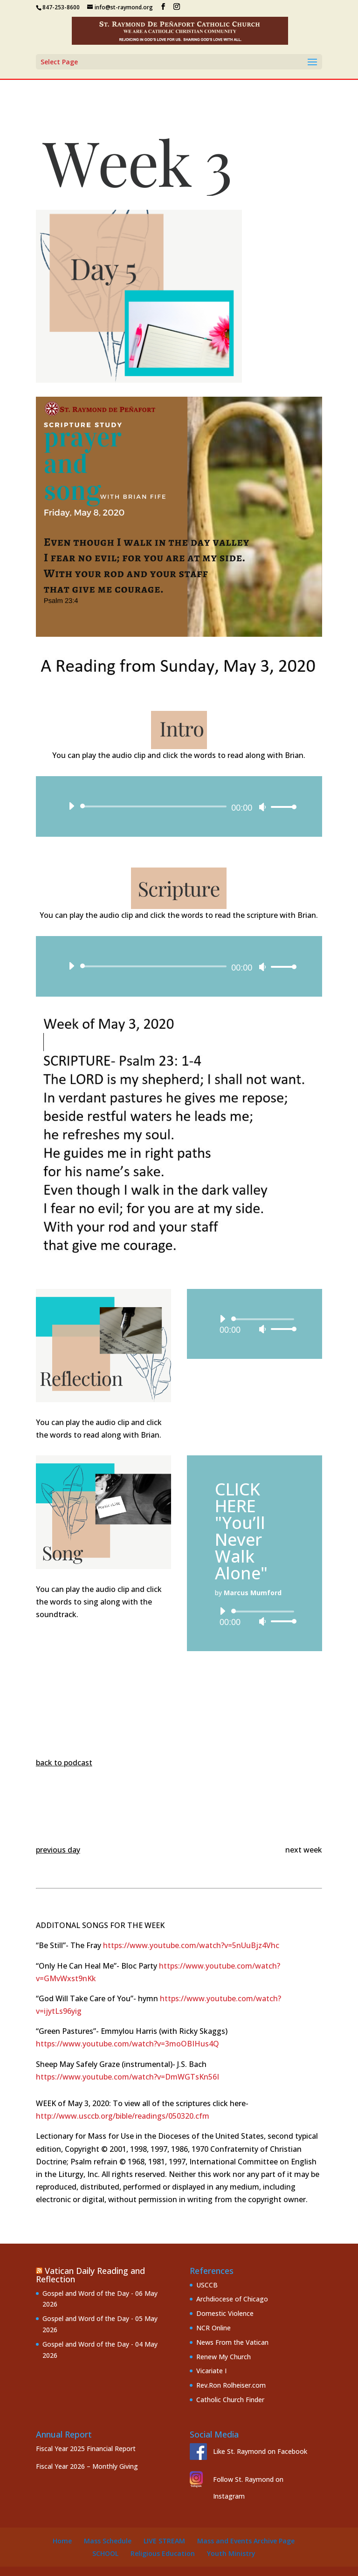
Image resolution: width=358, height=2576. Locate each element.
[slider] (155, 806)
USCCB (207, 2284)
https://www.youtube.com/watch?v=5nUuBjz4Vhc (191, 1945)
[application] (179, 806)
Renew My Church (223, 2356)
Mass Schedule (107, 2540)
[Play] (71, 806)
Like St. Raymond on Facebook (260, 2451)
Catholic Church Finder (230, 2399)
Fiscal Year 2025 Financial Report (86, 2448)
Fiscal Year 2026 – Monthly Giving (87, 2466)
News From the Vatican (232, 2342)
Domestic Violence (225, 2313)
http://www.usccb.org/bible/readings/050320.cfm (122, 2116)
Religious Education (163, 2553)
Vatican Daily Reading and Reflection (90, 2275)
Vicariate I (211, 2370)
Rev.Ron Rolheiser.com (231, 2385)
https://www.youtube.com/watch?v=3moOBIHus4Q (127, 2044)
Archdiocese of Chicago (232, 2298)
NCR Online (213, 2327)
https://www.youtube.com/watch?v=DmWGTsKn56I (127, 2077)
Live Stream (164, 2540)
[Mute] (262, 807)
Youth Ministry (231, 2553)
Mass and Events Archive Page (246, 2540)
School (105, 2553)
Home (62, 2540)
